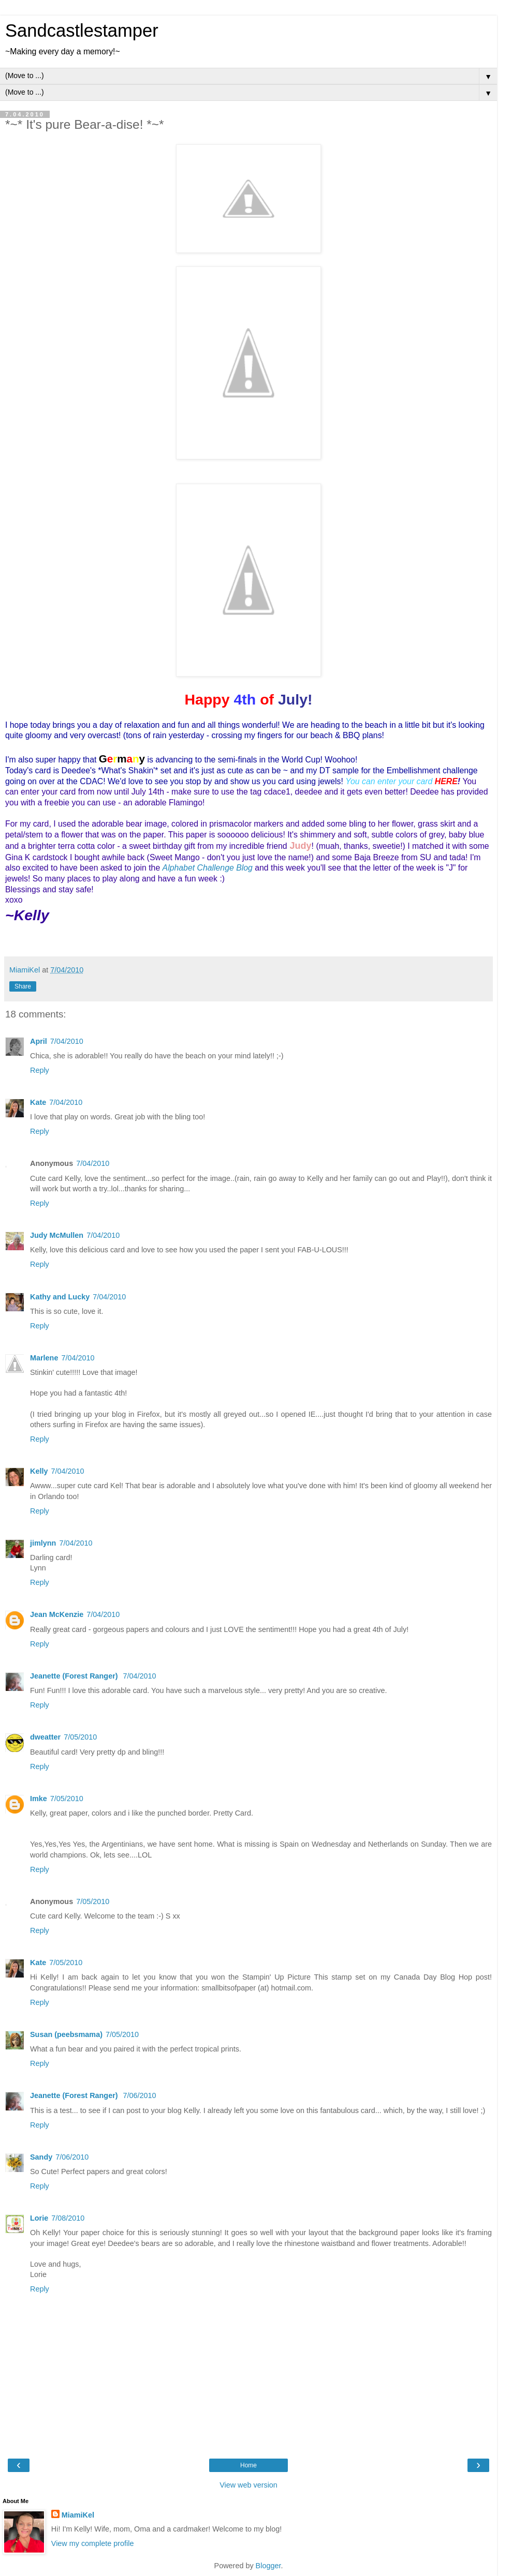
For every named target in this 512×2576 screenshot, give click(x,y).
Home (248, 2465)
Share (22, 986)
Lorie (39, 2218)
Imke (38, 1798)
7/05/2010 (80, 1737)
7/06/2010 (139, 2095)
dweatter (45, 1737)
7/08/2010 (67, 2218)
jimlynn (43, 1543)
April (38, 1041)
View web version (248, 2485)
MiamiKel (78, 2515)
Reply (39, 1070)
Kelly (39, 1471)
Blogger (268, 2566)
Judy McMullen (56, 1235)
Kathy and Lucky (60, 1297)
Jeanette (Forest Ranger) (75, 1676)
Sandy (41, 2157)
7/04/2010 (66, 1041)
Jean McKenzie (56, 1614)
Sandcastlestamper (81, 30)
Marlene (44, 1358)
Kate (38, 1102)
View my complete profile (92, 2543)
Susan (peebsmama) (66, 2034)
